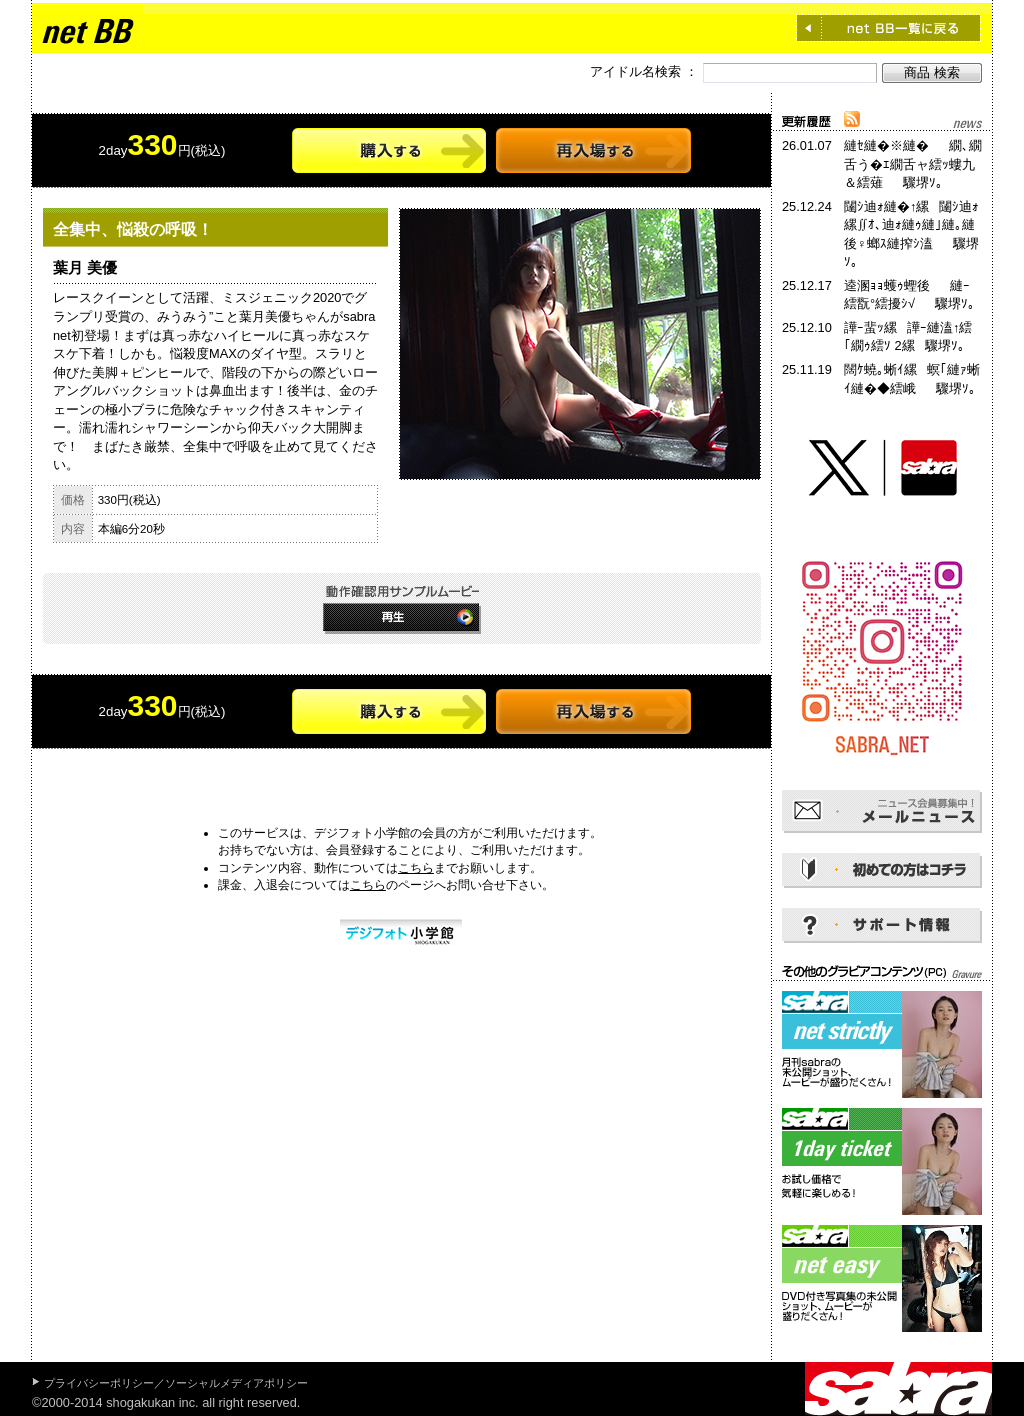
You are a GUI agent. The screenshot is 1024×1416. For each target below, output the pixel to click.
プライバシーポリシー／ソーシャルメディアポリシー (176, 1383)
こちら (416, 868)
